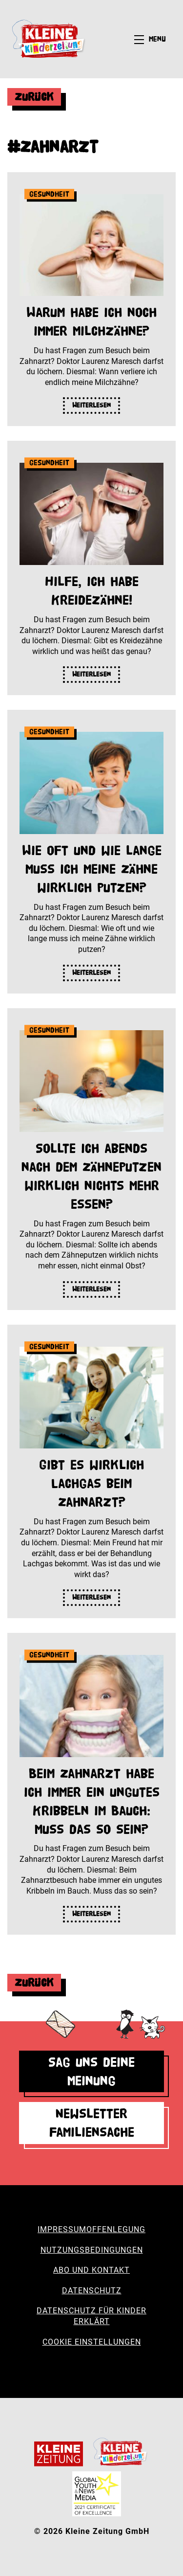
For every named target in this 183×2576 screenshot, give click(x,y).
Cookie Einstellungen (91, 2342)
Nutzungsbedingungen (92, 2250)
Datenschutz (92, 2290)
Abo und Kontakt (91, 2270)
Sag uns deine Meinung (91, 2071)
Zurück (34, 96)
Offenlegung (115, 2229)
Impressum (62, 2229)
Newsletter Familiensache (91, 2122)
